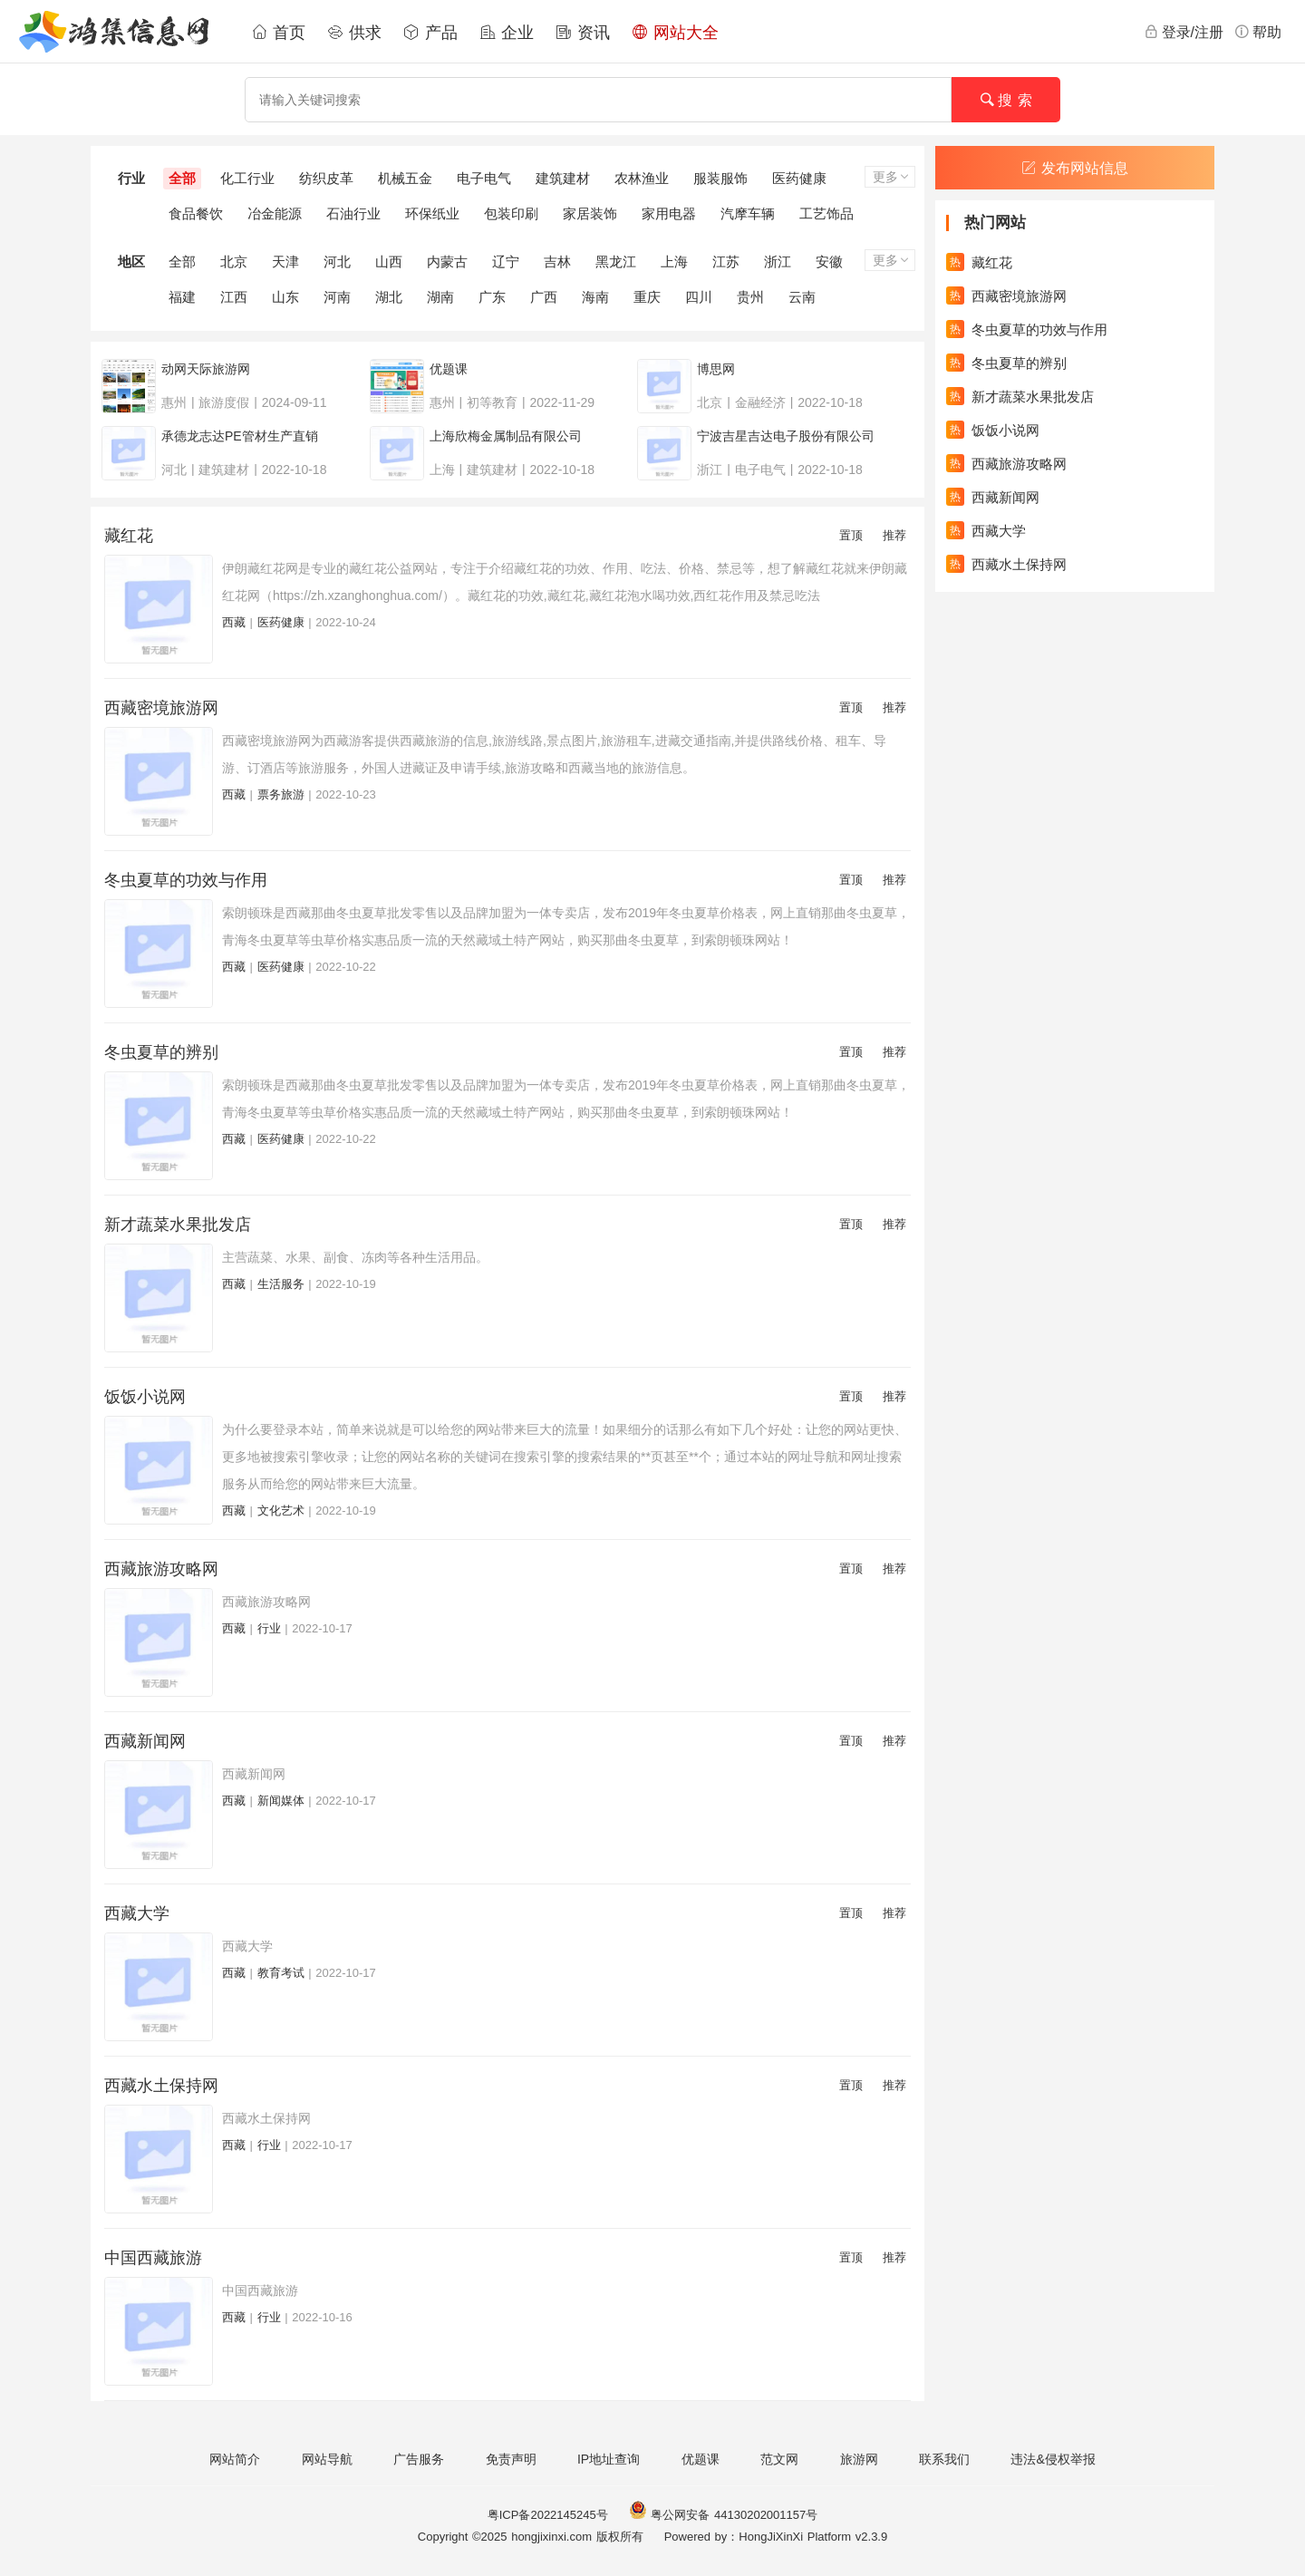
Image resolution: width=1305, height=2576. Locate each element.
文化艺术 (280, 1510)
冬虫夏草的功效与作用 (185, 880)
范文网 (779, 2459)
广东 (492, 297)
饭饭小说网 (145, 1397)
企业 (506, 33)
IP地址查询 (608, 2459)
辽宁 (505, 261)
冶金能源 (274, 213)
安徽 (829, 261)
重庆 (647, 297)
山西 (388, 261)
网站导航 (327, 2459)
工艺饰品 (826, 213)
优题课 (701, 2459)
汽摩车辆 (747, 213)
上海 (674, 261)
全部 (182, 178)
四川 (698, 297)
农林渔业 (641, 178)
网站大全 (675, 33)
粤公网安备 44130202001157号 (723, 2515)
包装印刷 (511, 213)
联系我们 (944, 2459)
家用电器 (669, 213)
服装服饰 (720, 178)
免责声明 (511, 2459)
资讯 (583, 33)
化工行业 (247, 178)
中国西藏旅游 (153, 2258)
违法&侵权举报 (1052, 2459)
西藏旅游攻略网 (161, 1569)
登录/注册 (1183, 31)
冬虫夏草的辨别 (161, 1052)
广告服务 (418, 2459)
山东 (285, 297)
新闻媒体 (280, 1800)
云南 (802, 297)
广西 (543, 297)
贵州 (750, 297)
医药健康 (799, 178)
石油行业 (353, 213)
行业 (269, 1628)
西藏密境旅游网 (161, 708)
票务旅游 (280, 794)
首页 (278, 33)
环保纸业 (432, 213)
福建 (182, 297)
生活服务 (280, 1284)
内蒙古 (447, 261)
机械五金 (405, 178)
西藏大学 (136, 1913)
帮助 (1257, 31)
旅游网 (859, 2459)
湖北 (388, 297)
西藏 (234, 622)
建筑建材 (563, 178)
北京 (233, 261)
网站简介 (234, 2459)
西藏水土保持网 (161, 2086)
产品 (430, 33)
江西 (233, 297)
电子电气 (484, 178)
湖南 (440, 297)
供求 (354, 33)
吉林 (557, 261)
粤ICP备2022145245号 (548, 2515)
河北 (337, 261)
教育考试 (280, 1973)
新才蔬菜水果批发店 (177, 1224)
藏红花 (128, 536)
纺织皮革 (326, 178)
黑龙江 (615, 261)
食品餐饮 (196, 213)
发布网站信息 (1074, 168)
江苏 (726, 261)
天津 (285, 261)
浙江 (777, 261)
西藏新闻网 (145, 1741)
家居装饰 (590, 213)
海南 (595, 297)
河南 (337, 297)
